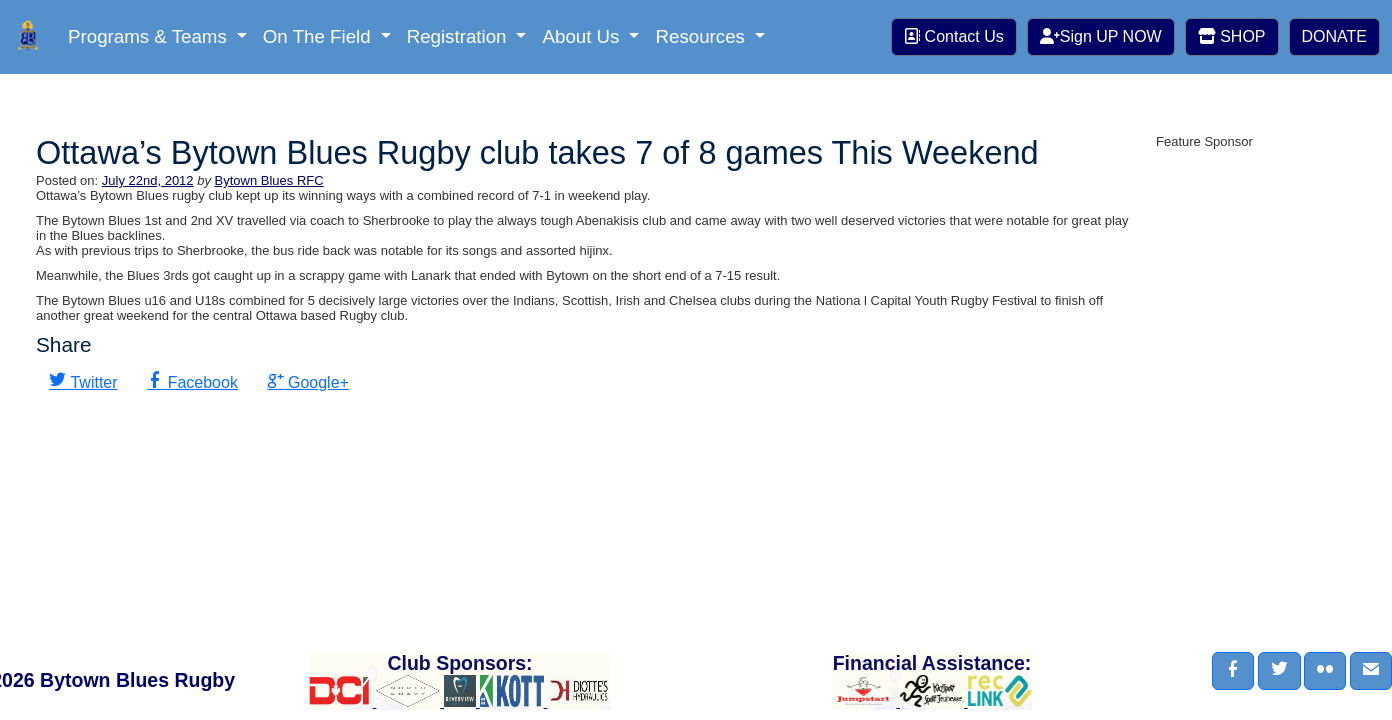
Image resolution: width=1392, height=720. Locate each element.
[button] (1233, 671)
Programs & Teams (150, 36)
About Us (583, 36)
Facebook (200, 382)
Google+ (316, 382)
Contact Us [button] (954, 36)
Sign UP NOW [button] (1101, 36)
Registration (459, 36)
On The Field (319, 36)
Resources (702, 36)
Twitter (92, 382)
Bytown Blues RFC (269, 180)
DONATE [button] (1334, 36)
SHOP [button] (1232, 36)
